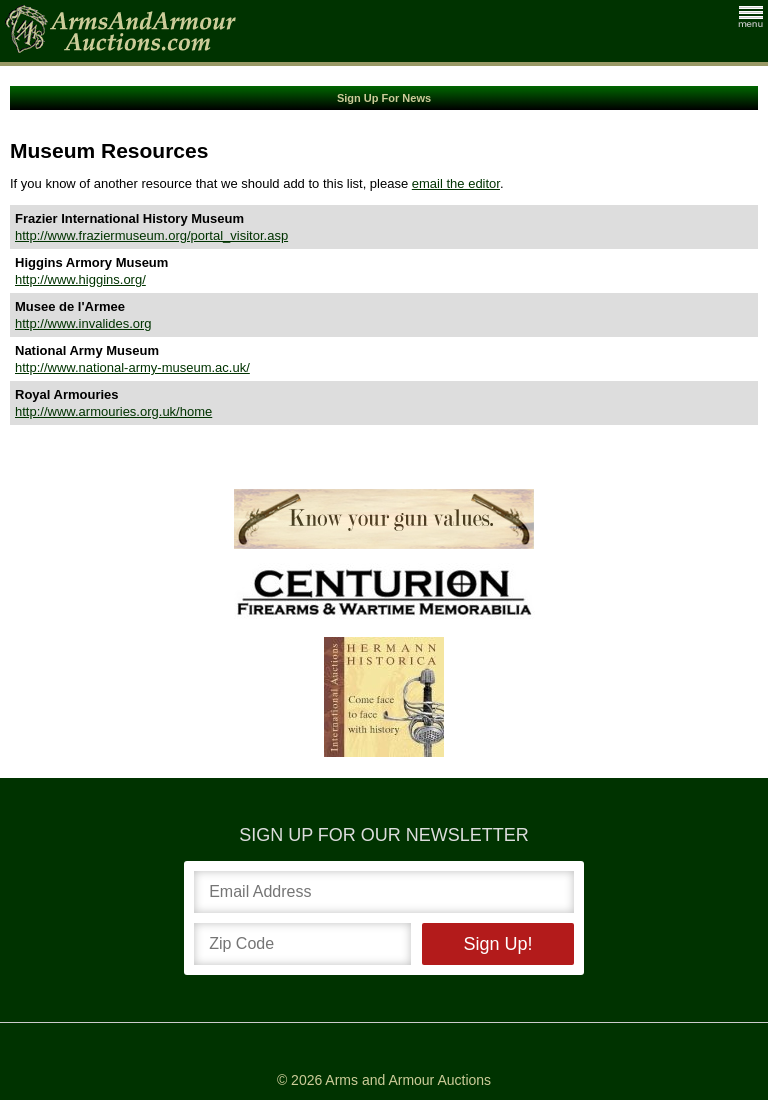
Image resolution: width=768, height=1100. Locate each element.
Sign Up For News (384, 98)
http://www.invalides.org (83, 323)
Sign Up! (497, 944)
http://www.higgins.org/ (80, 279)
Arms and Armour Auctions (408, 1080)
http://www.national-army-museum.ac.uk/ (132, 367)
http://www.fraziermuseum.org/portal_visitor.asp (151, 235)
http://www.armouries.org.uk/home (113, 411)
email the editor (456, 183)
